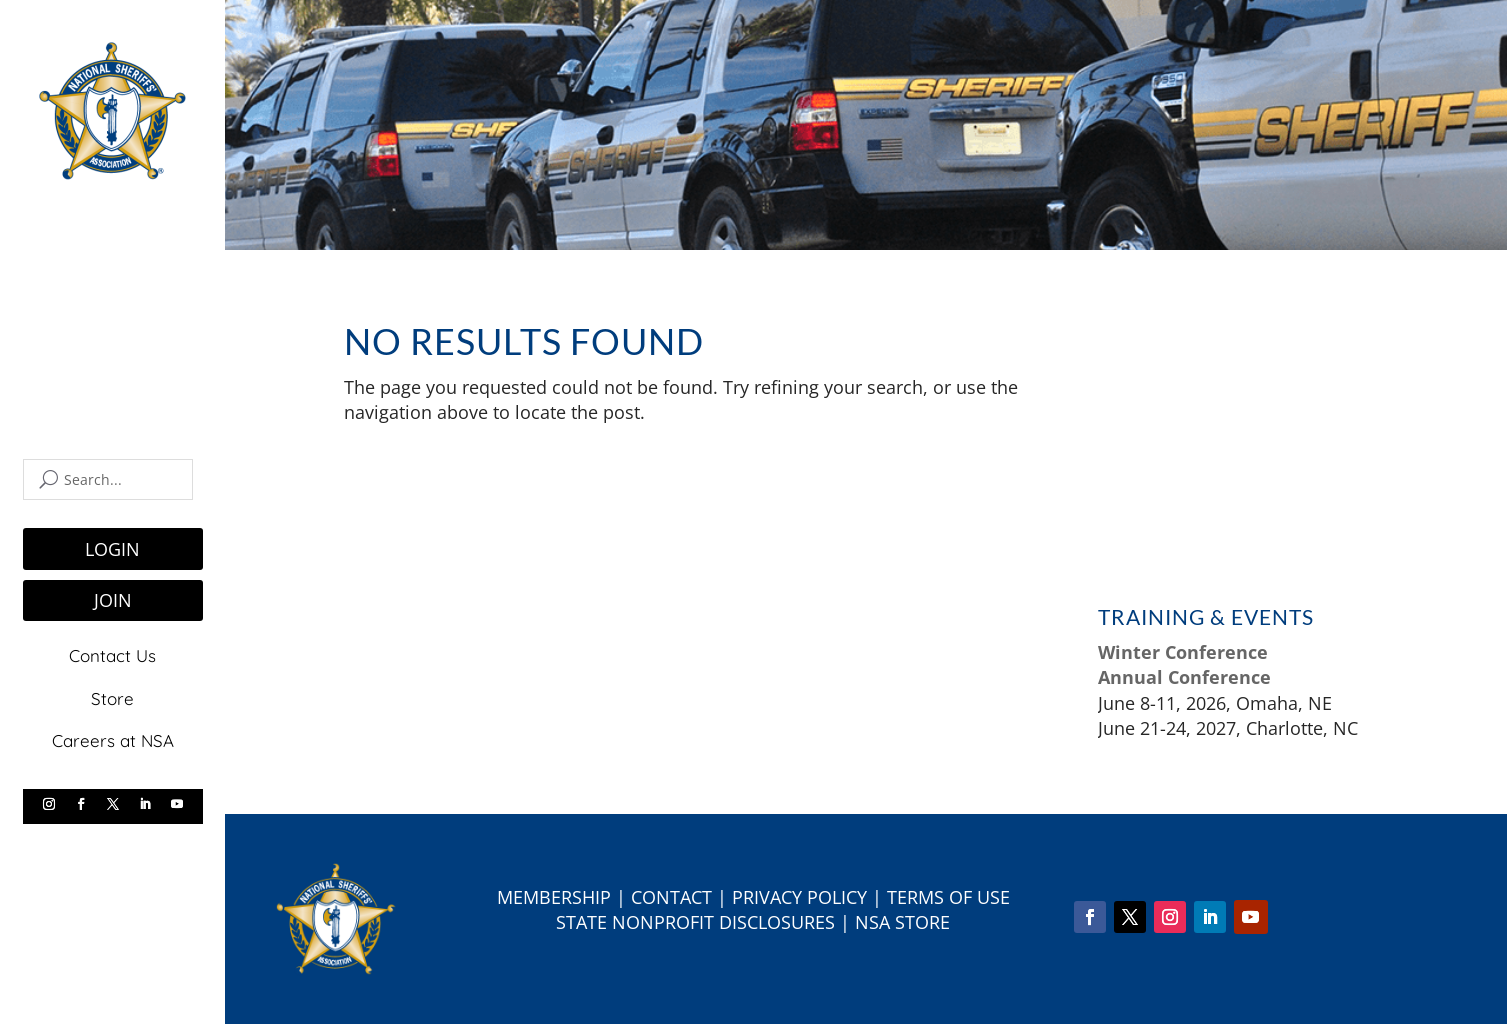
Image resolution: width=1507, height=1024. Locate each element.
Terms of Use (948, 897)
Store (112, 697)
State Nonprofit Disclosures (695, 922)
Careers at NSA (113, 740)
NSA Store (902, 922)
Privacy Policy (799, 897)
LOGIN (112, 549)
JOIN (113, 600)
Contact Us (112, 655)
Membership (554, 897)
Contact (671, 897)
